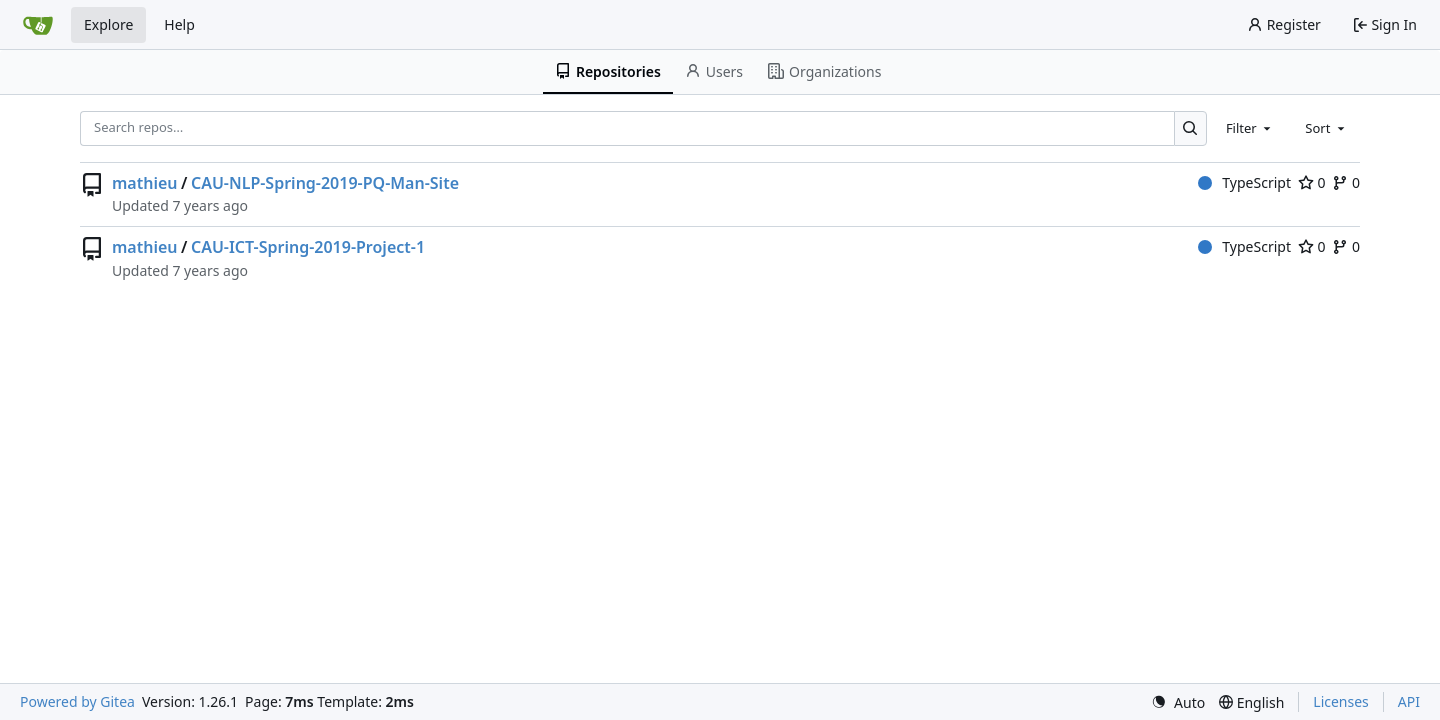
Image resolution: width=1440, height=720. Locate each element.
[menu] (1178, 702)
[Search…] (1190, 128)
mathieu (145, 183)
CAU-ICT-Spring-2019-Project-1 (308, 247)
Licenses (1341, 701)
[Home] (38, 25)
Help (179, 24)
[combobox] (1250, 128)
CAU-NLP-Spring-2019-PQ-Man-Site (325, 183)
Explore (108, 24)
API (1409, 701)
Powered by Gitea (77, 701)
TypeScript (1244, 182)
